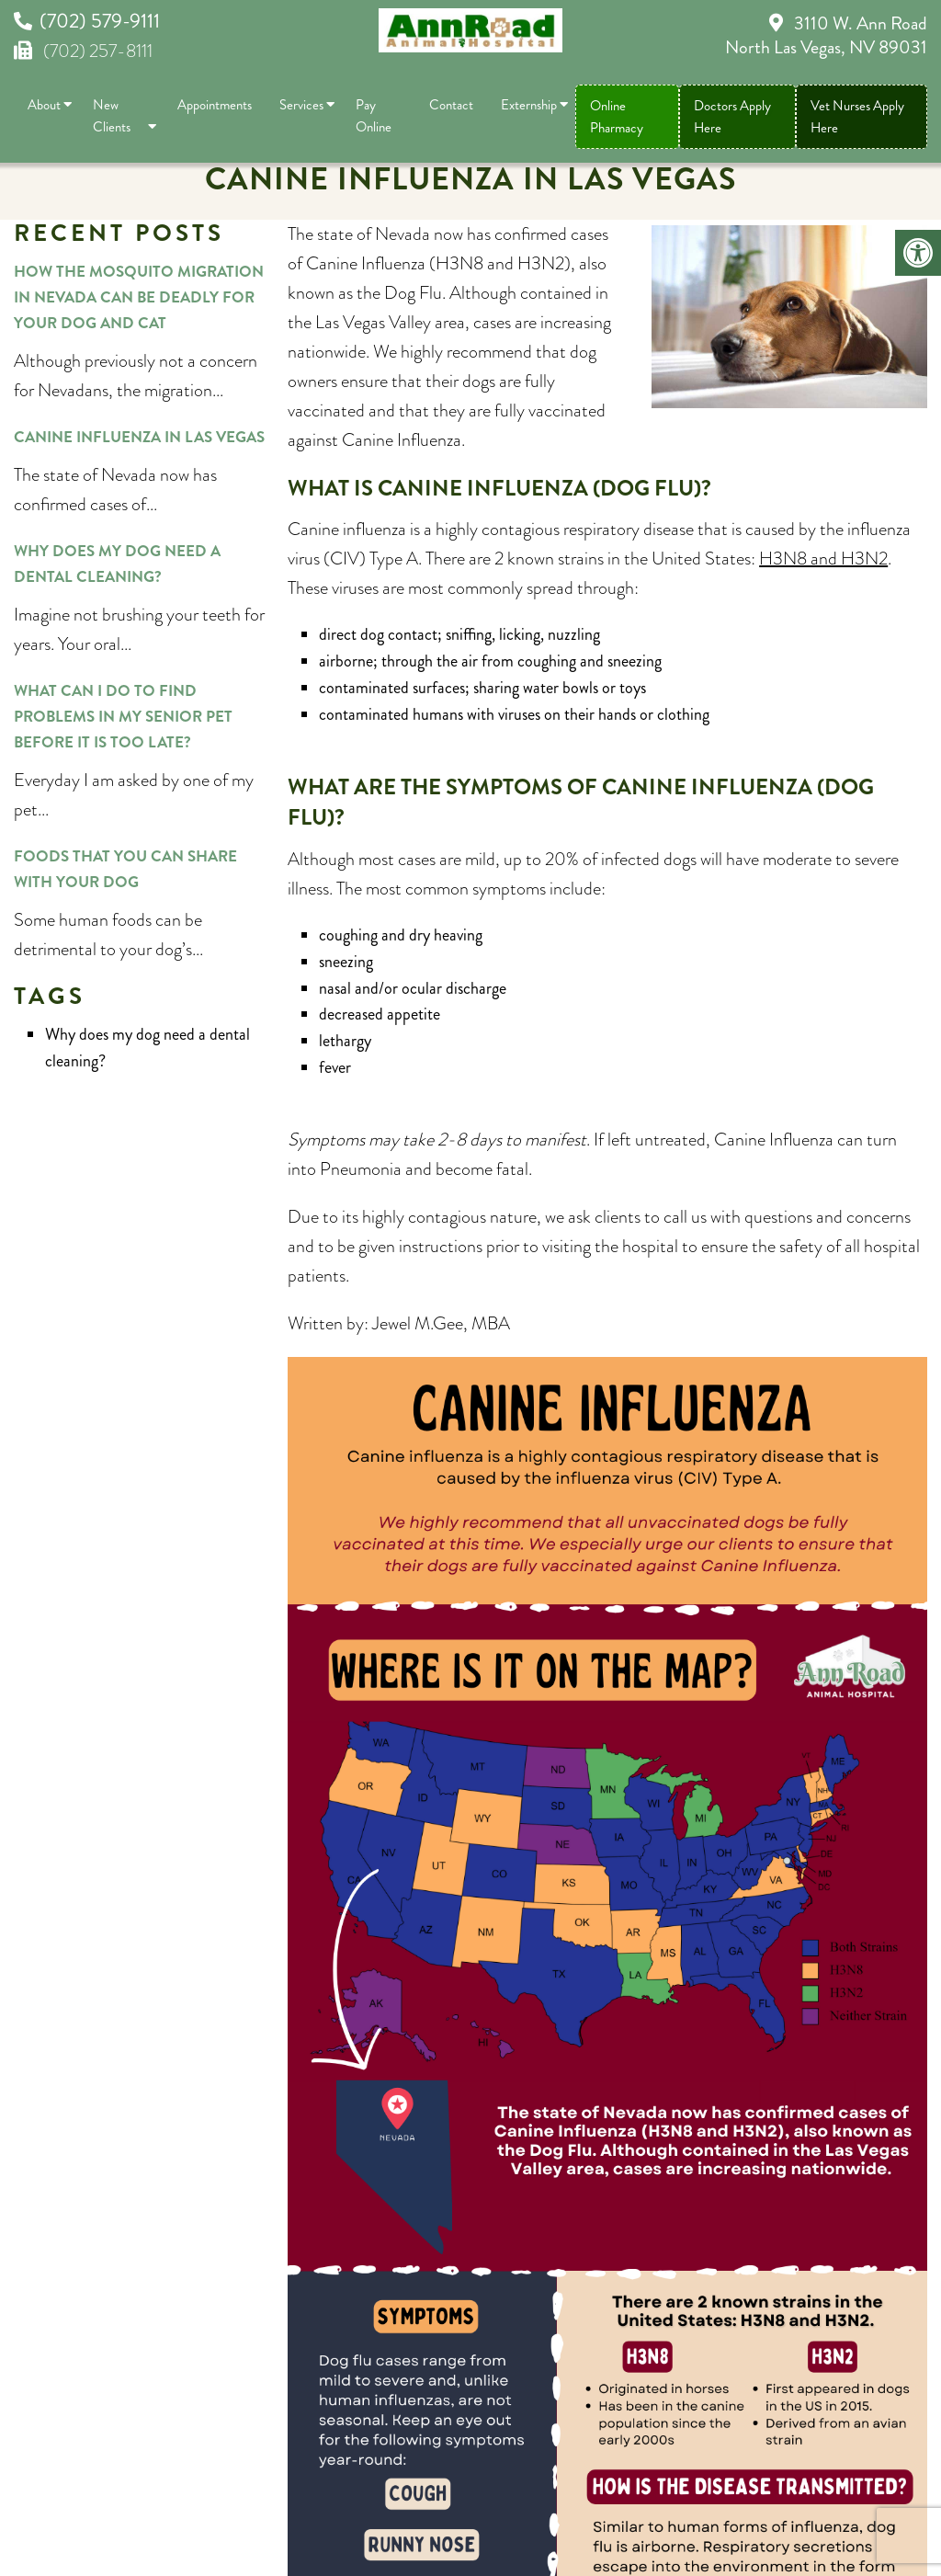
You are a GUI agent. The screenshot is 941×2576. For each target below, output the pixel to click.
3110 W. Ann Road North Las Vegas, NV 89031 (826, 35)
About (44, 105)
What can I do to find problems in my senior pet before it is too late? (123, 716)
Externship (529, 105)
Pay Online (373, 116)
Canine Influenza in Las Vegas (139, 437)
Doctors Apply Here (732, 117)
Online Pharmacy (616, 117)
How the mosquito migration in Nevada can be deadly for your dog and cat (139, 297)
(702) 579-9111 (100, 20)
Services (301, 105)
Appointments (214, 105)
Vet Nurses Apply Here (857, 117)
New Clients (111, 116)
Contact (451, 105)
